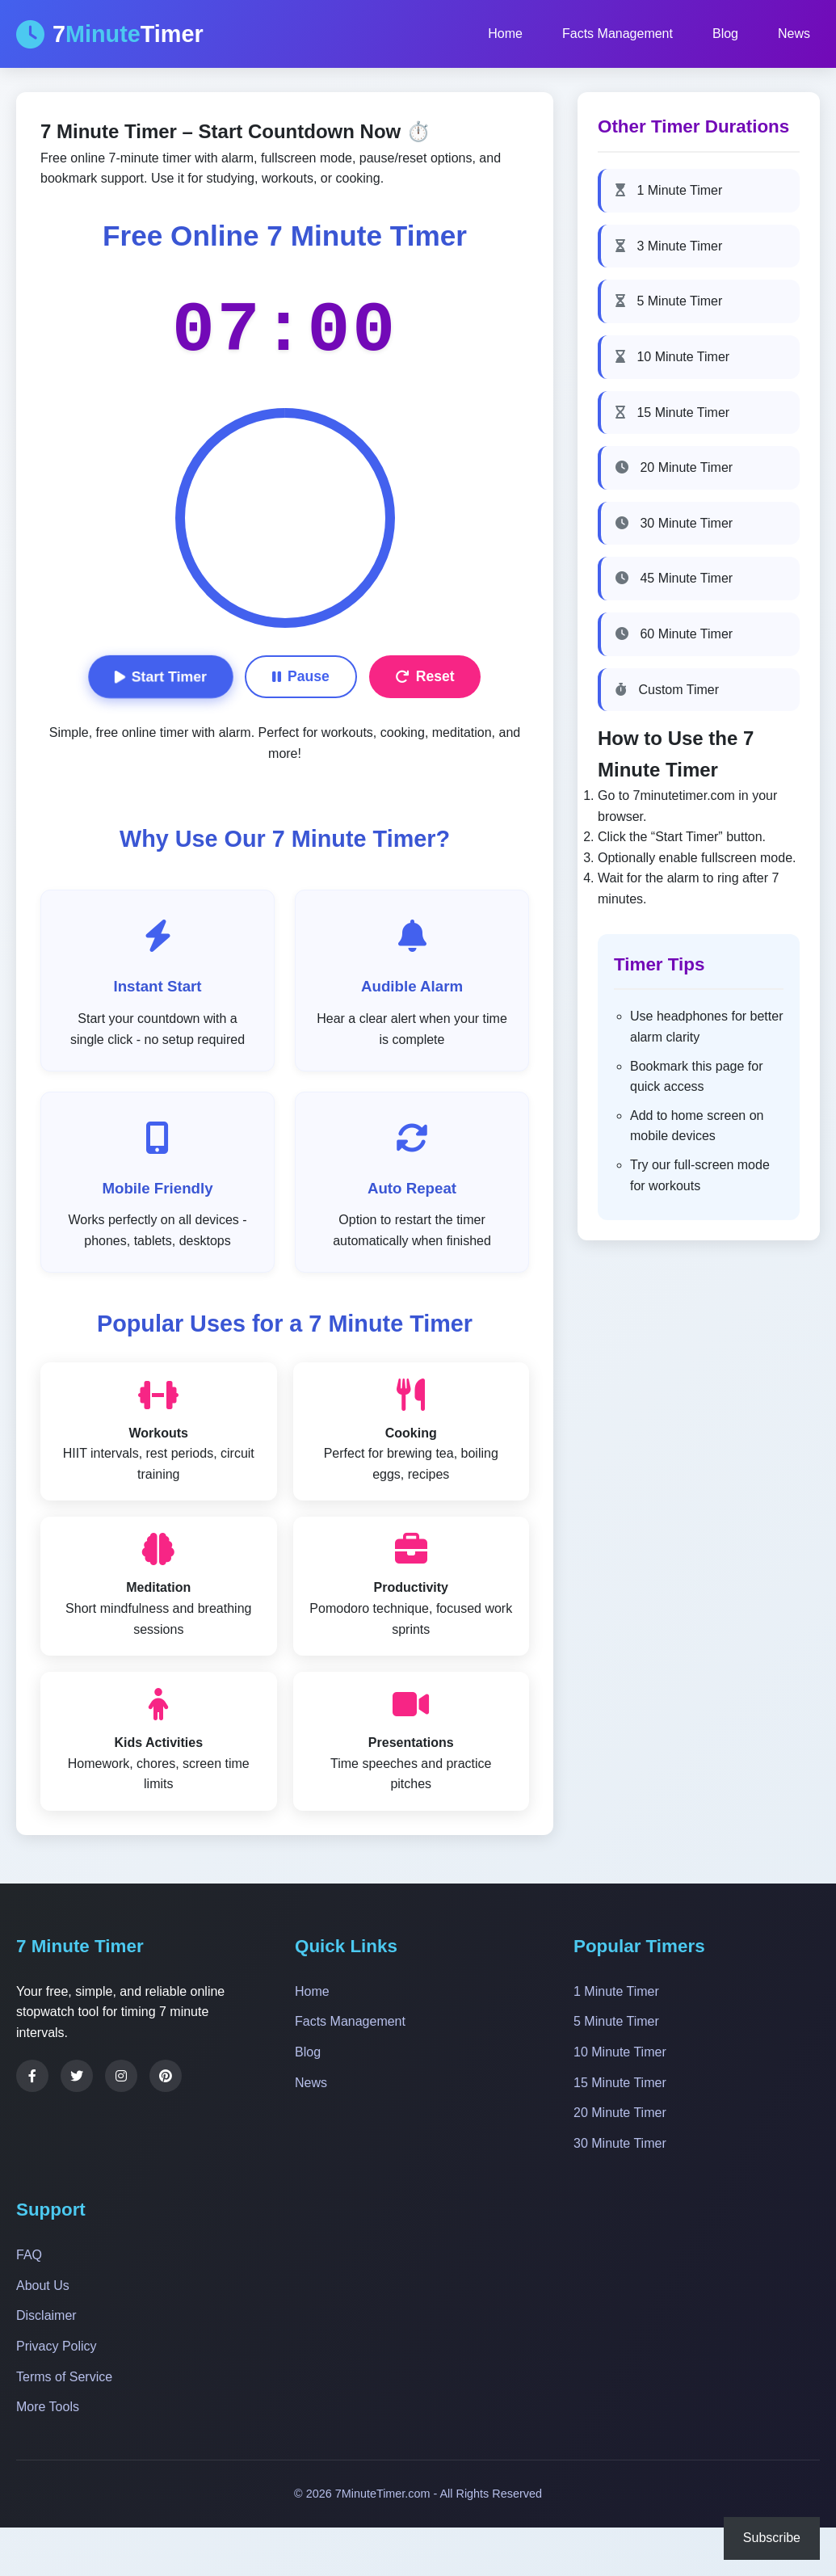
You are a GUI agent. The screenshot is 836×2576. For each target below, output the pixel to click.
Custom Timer (667, 690)
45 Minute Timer (674, 578)
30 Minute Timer (674, 523)
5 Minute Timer (668, 301)
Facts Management (617, 33)
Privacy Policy (56, 2346)
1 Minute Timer (668, 190)
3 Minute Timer (668, 246)
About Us (42, 2285)
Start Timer (161, 676)
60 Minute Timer (674, 634)
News (794, 33)
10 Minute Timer (672, 357)
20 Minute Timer (674, 467)
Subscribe (771, 2537)
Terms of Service (64, 2377)
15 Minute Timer (672, 412)
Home (505, 33)
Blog (725, 33)
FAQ (29, 2255)
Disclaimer (46, 2315)
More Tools (47, 2407)
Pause (301, 676)
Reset (425, 676)
